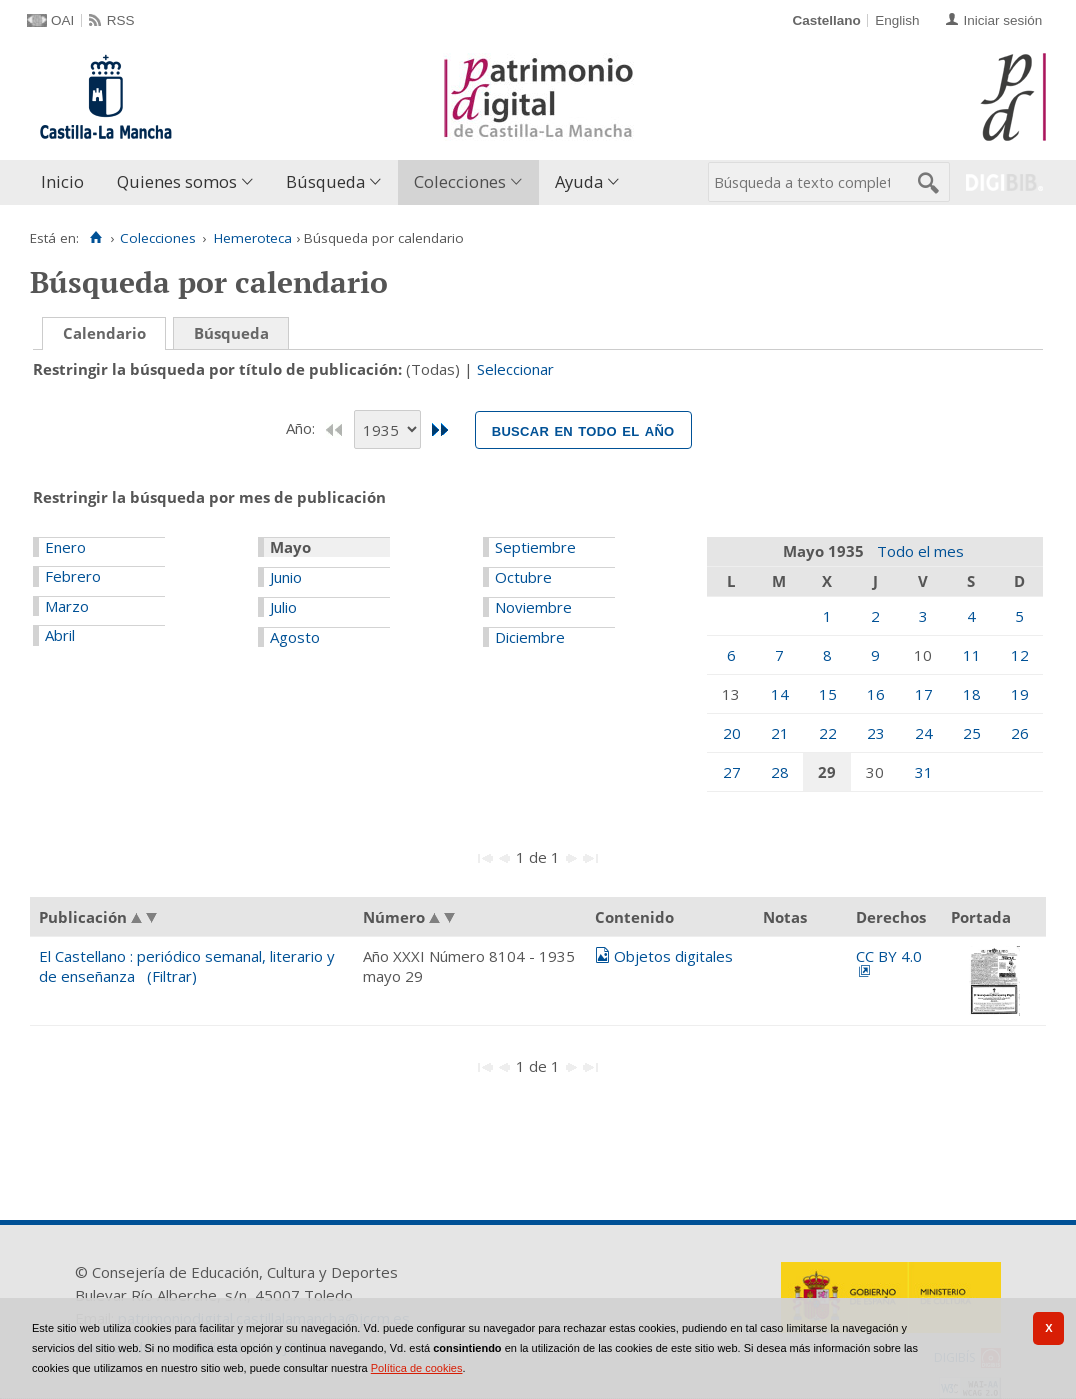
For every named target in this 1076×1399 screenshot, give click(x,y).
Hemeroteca (253, 238)
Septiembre (535, 547)
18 (972, 694)
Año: (302, 428)
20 (732, 733)
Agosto (295, 637)
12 (1020, 655)
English (897, 20)
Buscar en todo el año (583, 430)
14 (780, 694)
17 (924, 694)
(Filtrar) (172, 976)
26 (1020, 733)
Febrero (73, 576)
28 (780, 772)
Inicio (62, 181)
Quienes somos (177, 181)
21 (780, 733)
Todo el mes (920, 551)
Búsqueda (325, 181)
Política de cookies (417, 1368)
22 (828, 733)
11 (972, 655)
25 (972, 733)
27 (732, 772)
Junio (286, 577)
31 (924, 772)
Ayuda (579, 181)
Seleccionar (515, 369)
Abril (60, 635)
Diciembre (530, 637)
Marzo (67, 606)
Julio (283, 607)
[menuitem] (67, 182)
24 (924, 733)
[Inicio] (95, 238)
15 (828, 694)
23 (876, 733)
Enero (65, 547)
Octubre (523, 577)
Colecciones (460, 181)
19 (1020, 694)
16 (876, 694)
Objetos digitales (673, 956)
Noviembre (533, 607)
